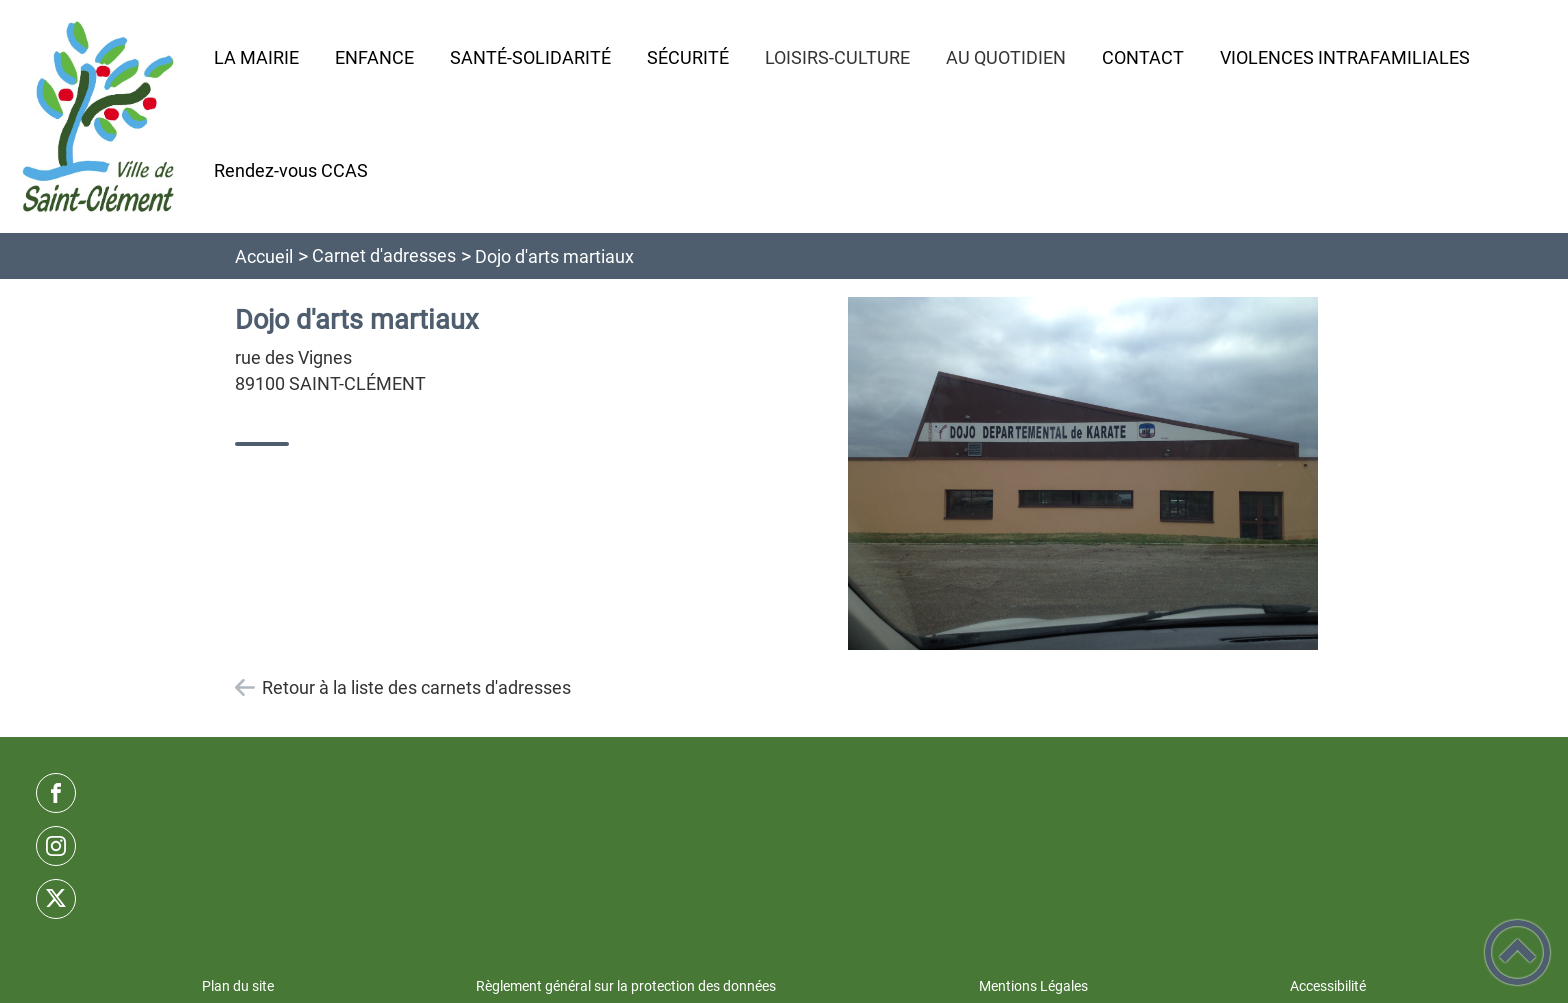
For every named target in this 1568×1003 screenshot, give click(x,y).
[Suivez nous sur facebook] (56, 793)
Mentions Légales (1033, 986)
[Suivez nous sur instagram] (56, 846)
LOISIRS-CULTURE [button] (837, 57)
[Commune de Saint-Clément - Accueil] (98, 116)
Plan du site (238, 986)
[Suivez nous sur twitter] (56, 899)
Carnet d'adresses (384, 255)
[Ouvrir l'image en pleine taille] (1083, 475)
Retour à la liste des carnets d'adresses (416, 687)
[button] (1517, 952)
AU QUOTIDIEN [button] (1006, 57)
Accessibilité (1328, 986)
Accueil (264, 256)
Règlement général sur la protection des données (626, 986)
